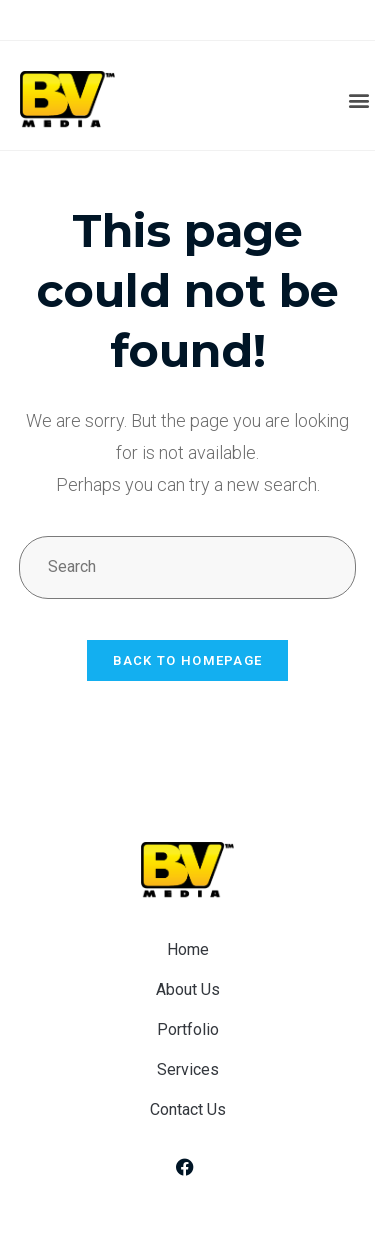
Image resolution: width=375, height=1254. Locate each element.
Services (188, 1069)
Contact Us (188, 1109)
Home (188, 949)
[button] (358, 100)
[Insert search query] (188, 567)
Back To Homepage (188, 660)
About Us (188, 989)
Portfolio (188, 1029)
